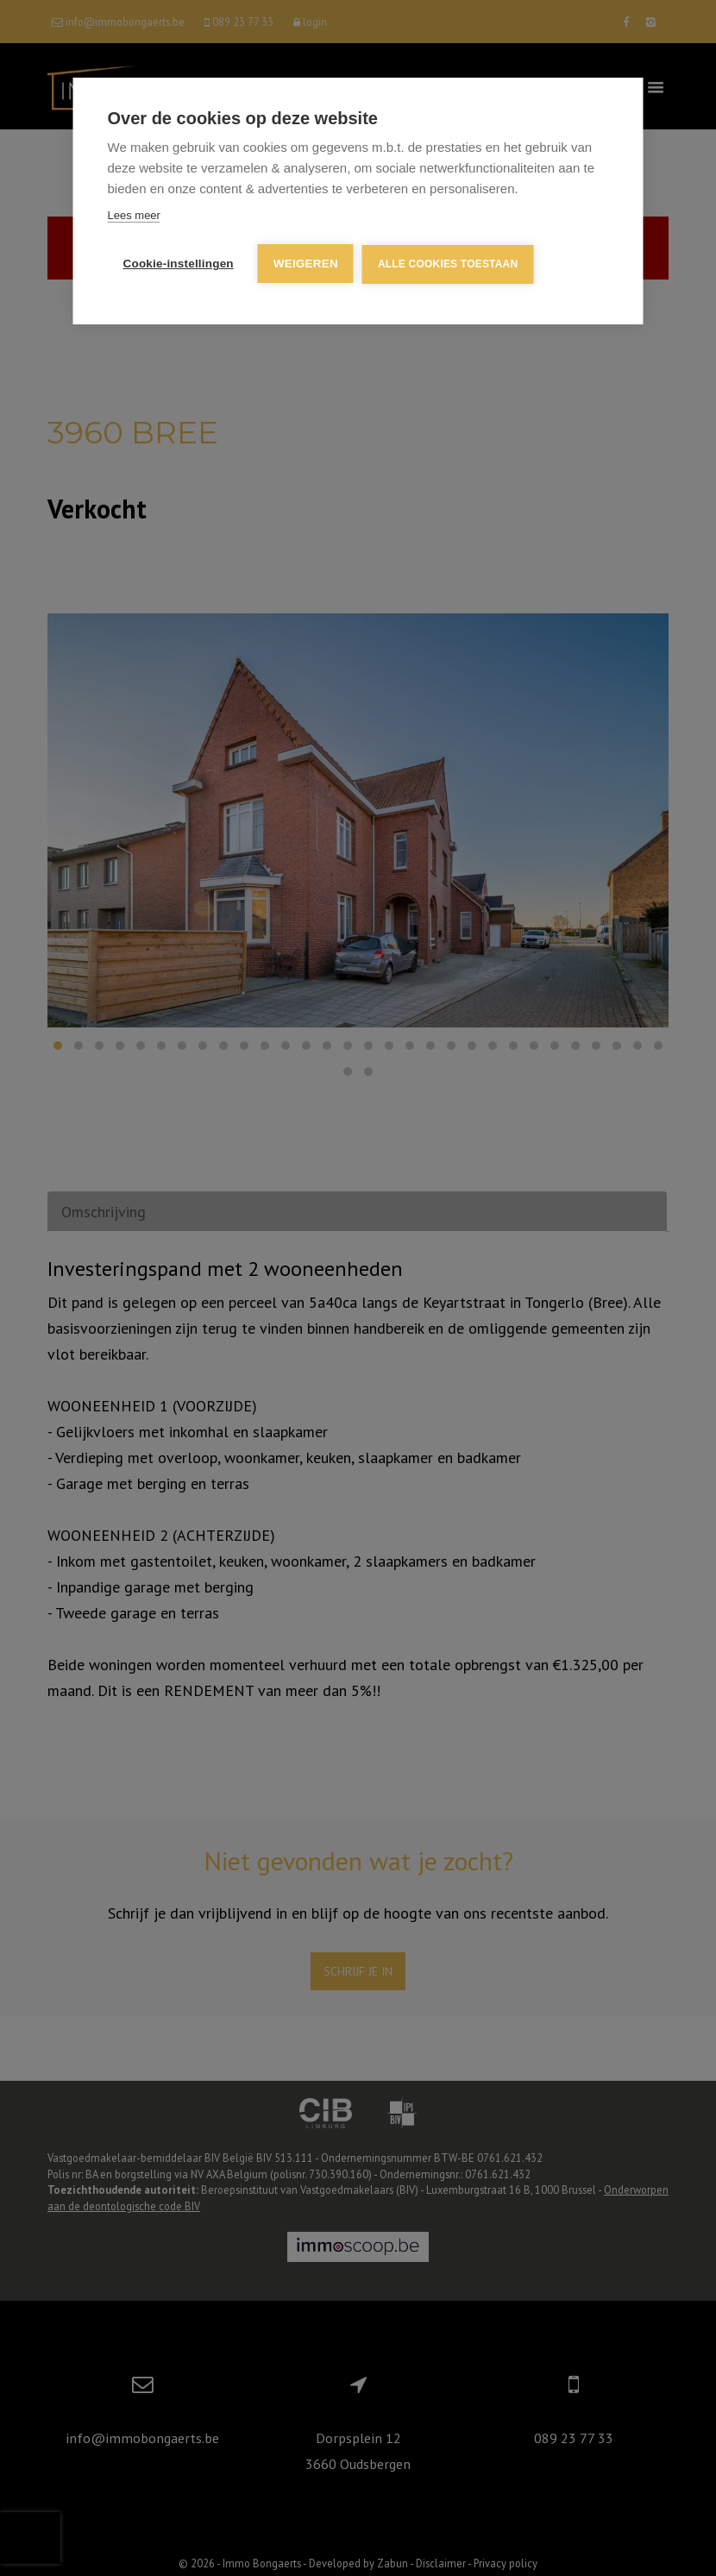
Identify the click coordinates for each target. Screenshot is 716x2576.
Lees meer (134, 215)
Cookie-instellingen (178, 263)
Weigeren (305, 263)
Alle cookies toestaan (448, 264)
